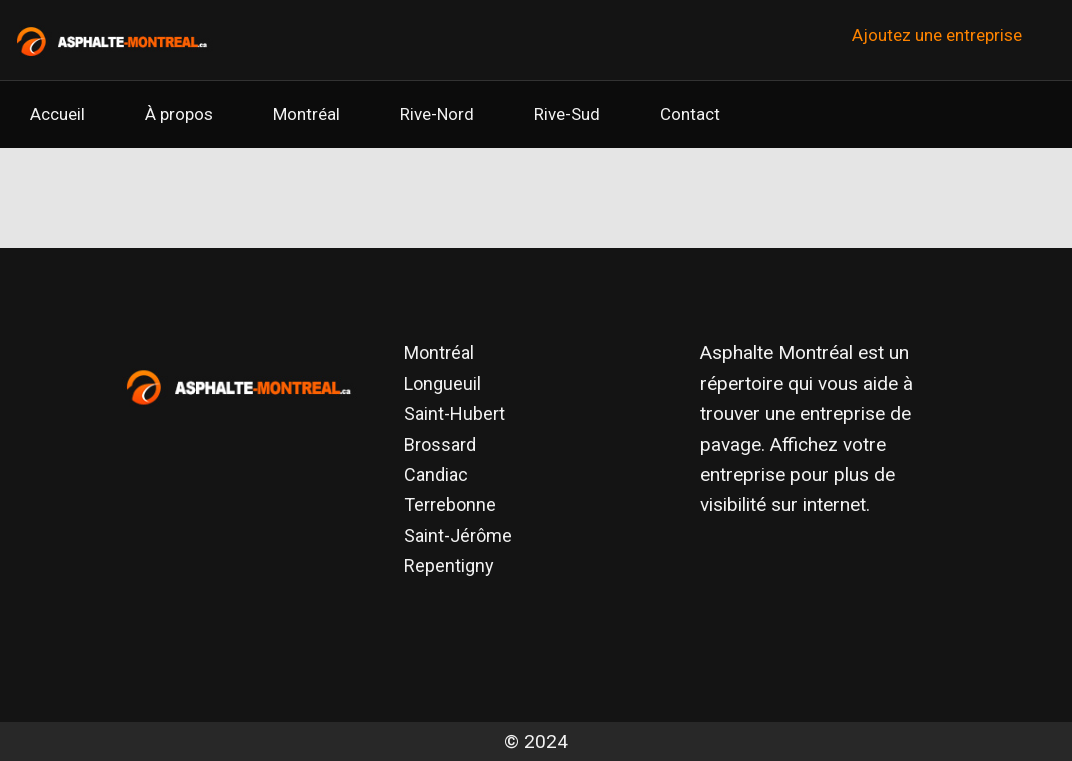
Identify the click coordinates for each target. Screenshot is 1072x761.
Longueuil (442, 383)
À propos (179, 114)
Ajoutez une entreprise (937, 35)
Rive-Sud (567, 114)
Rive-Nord (437, 114)
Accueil (57, 114)
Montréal (306, 114)
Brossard (440, 444)
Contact (690, 114)
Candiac (436, 474)
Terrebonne (450, 504)
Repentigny (449, 565)
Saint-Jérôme (458, 535)
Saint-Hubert (454, 413)
